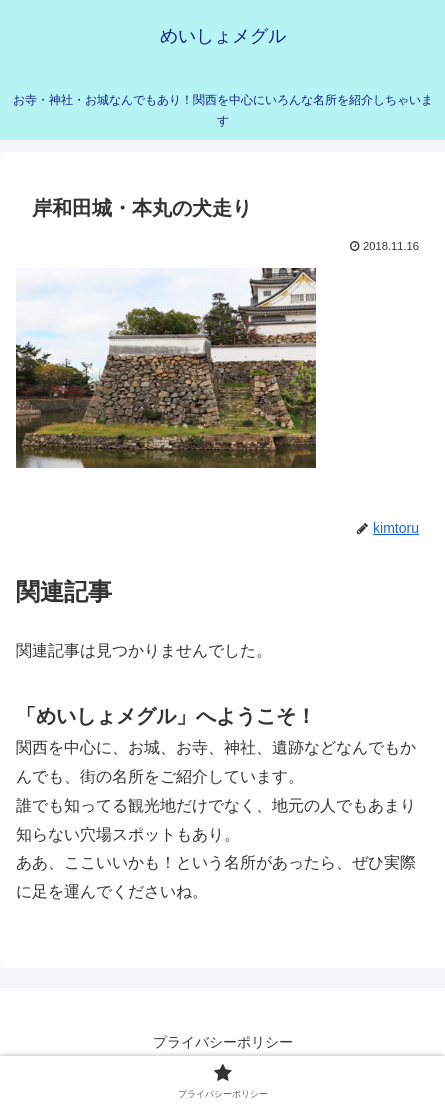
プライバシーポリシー (223, 1042)
